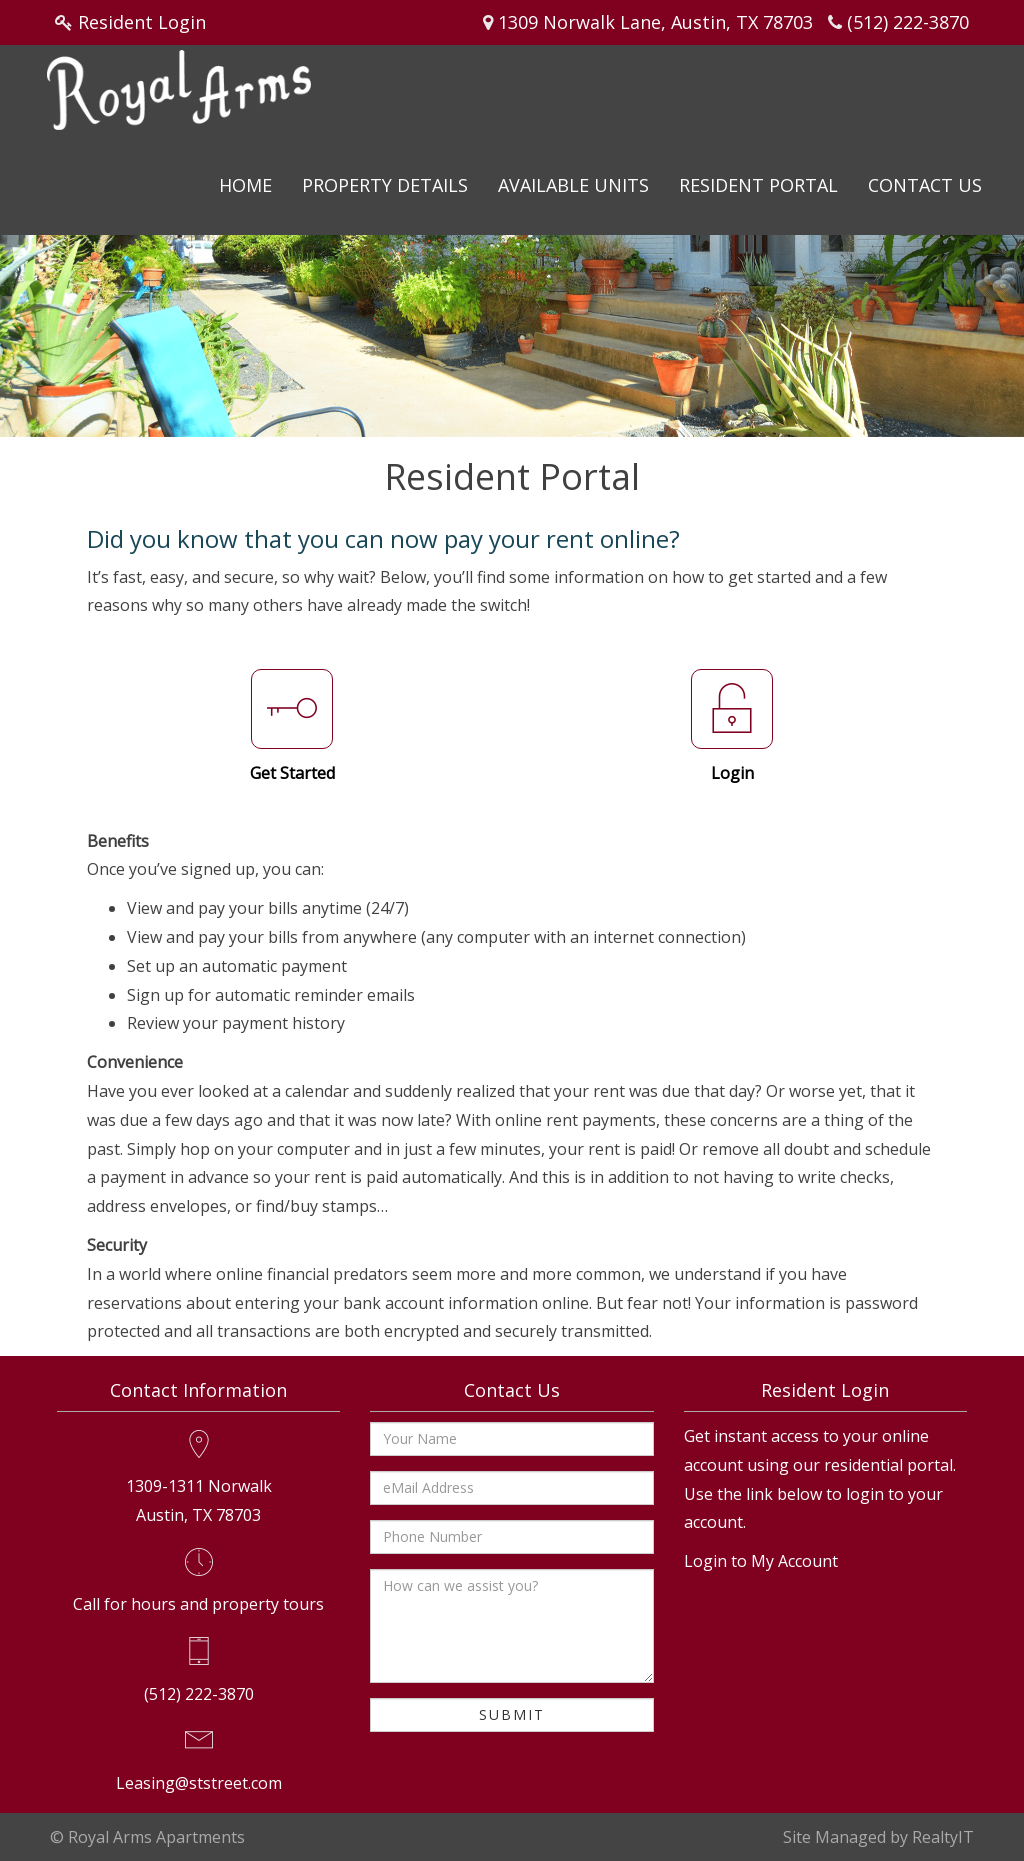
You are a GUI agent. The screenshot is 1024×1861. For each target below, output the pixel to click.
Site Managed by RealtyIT (878, 1837)
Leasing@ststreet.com (199, 1783)
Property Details (385, 185)
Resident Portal (758, 185)
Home (245, 185)
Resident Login (142, 22)
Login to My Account (761, 1561)
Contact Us (925, 185)
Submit (512, 1714)
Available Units (573, 185)
